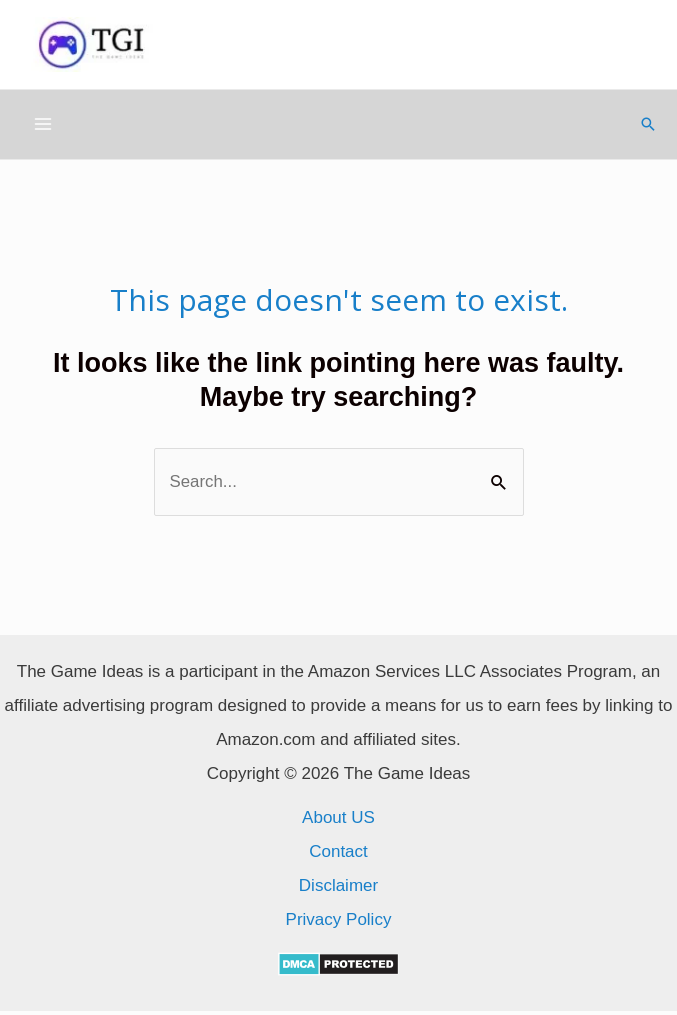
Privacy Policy (339, 923)
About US (338, 821)
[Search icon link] (648, 128)
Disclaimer (338, 889)
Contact (338, 855)
